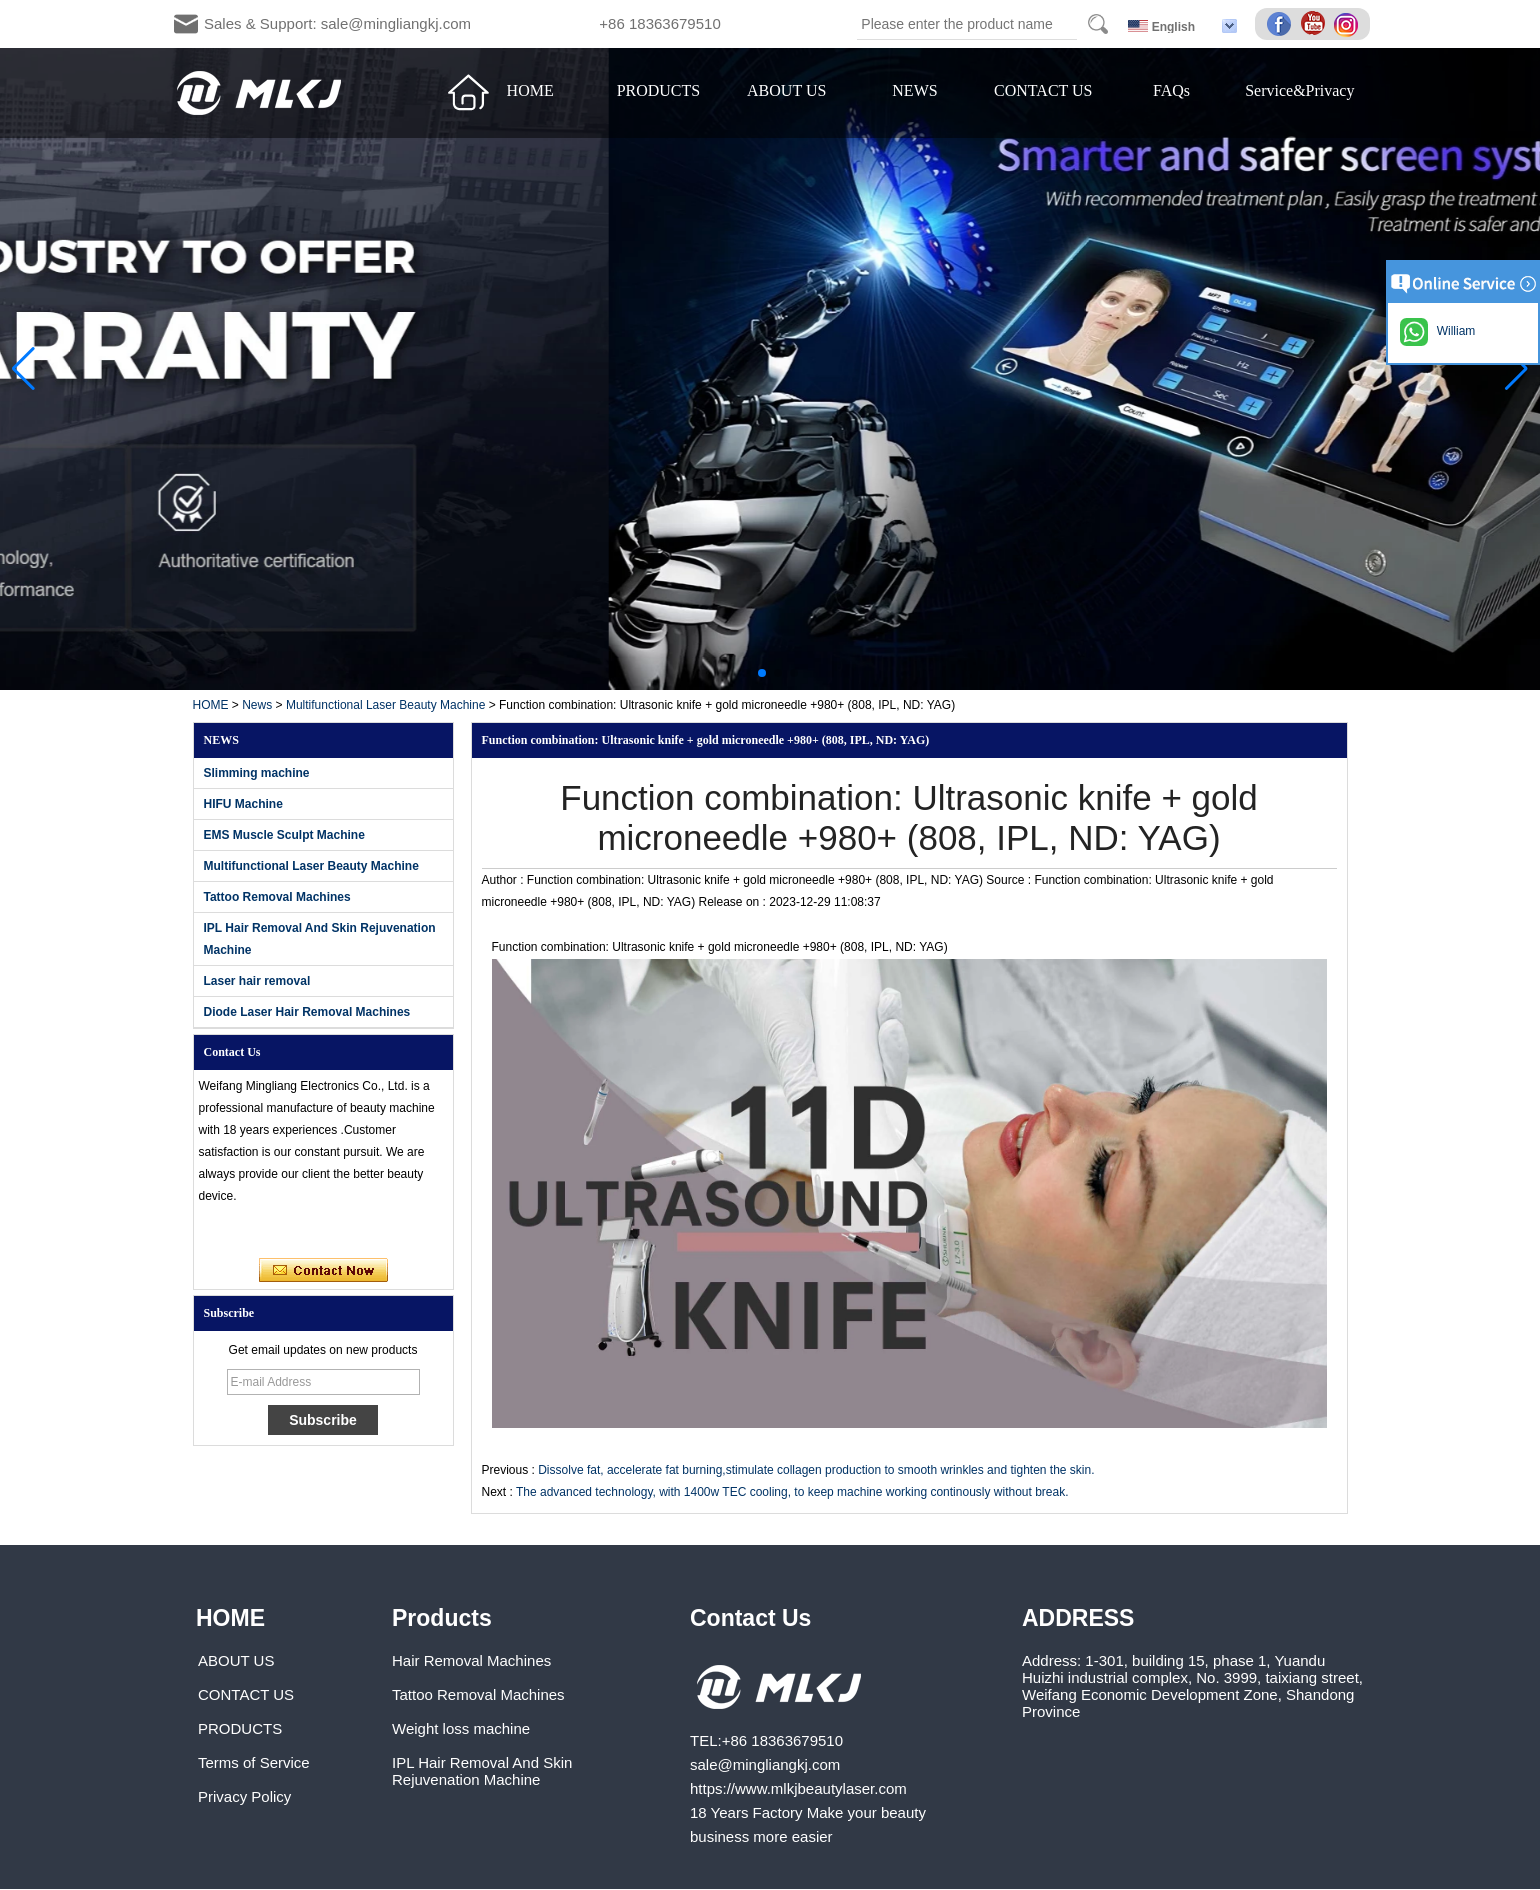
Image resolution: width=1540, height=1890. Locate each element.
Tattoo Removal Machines (277, 897)
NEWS (914, 90)
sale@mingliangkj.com (765, 1764)
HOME (530, 90)
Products (442, 1618)
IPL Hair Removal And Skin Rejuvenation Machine (482, 1771)
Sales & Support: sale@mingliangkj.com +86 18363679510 (462, 23)
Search (1098, 24)
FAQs (1171, 90)
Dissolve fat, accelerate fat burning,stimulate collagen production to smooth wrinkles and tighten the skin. (816, 1470)
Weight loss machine (461, 1728)
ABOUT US (786, 90)
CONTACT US (1043, 90)
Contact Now (323, 1271)
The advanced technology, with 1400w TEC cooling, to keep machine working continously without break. (792, 1492)
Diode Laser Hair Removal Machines (307, 1012)
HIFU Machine (243, 804)
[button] (746, 673)
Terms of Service (254, 1762)
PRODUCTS (659, 90)
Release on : (734, 902)
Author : (504, 880)
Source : (1010, 880)
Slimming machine (257, 773)
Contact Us (750, 1618)
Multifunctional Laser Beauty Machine (385, 705)
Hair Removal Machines (471, 1660)
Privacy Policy (244, 1796)
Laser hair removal (257, 981)
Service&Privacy (1299, 90)
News (257, 705)
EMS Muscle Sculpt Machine (284, 835)
